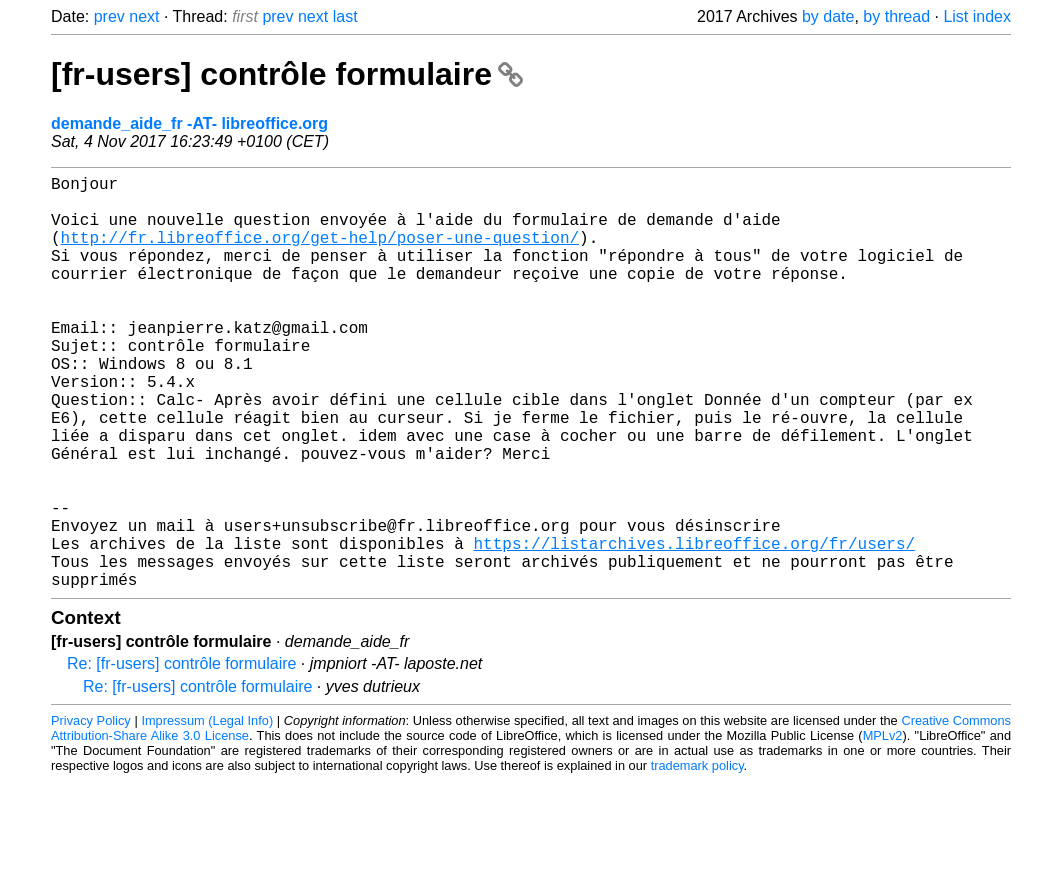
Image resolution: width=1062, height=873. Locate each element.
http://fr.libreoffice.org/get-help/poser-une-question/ (320, 253)
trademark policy (697, 857)
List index (977, 16)
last (345, 16)
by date (828, 16)
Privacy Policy (91, 812)
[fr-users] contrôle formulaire (287, 74)
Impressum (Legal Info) (207, 812)
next (144, 16)
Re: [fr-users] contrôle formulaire (181, 755)
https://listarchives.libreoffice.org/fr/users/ (694, 627)
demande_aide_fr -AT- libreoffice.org (189, 123)
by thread (896, 16)
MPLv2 (883, 827)
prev (109, 16)
